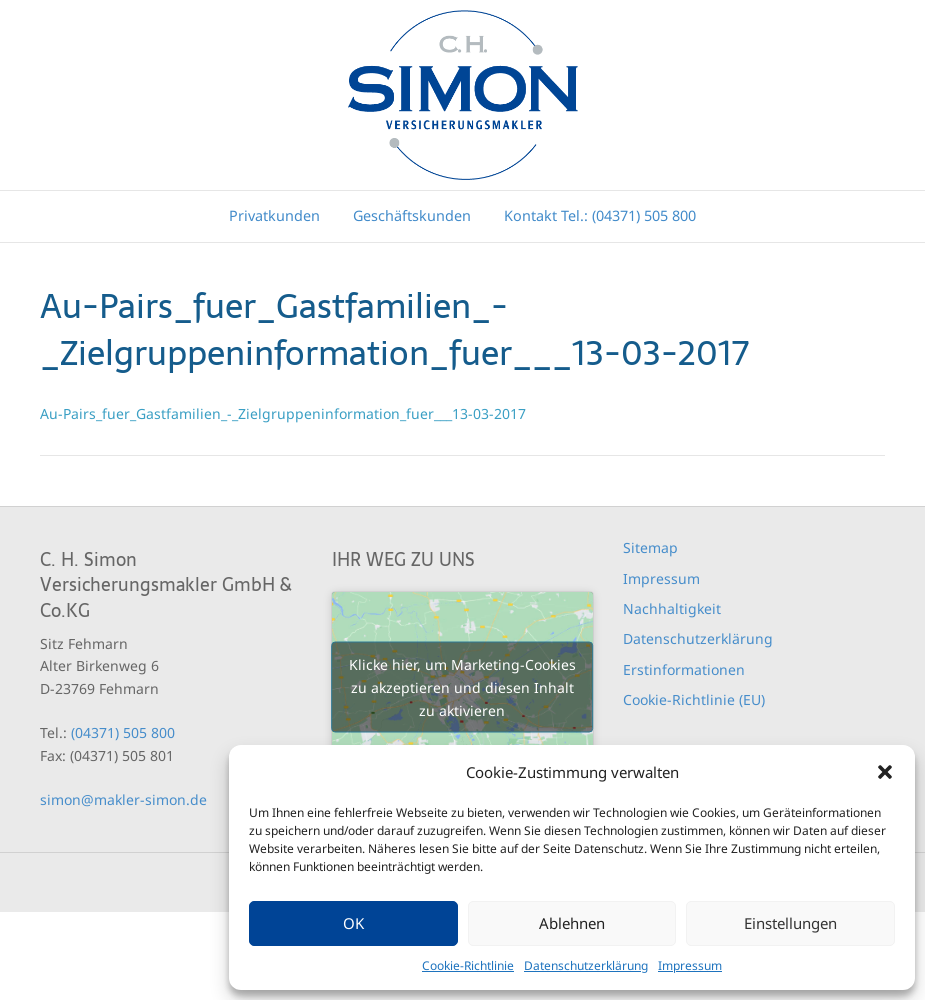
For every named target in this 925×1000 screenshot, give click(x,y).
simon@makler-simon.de (123, 799)
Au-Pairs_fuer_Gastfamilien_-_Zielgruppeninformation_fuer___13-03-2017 (283, 413)
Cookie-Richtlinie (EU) (694, 699)
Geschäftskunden (412, 215)
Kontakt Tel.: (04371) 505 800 (600, 215)
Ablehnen (572, 923)
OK (353, 923)
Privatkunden (274, 215)
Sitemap (650, 547)
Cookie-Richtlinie (468, 965)
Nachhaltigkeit (672, 608)
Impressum (690, 965)
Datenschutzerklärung (586, 965)
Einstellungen (790, 923)
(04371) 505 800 (123, 732)
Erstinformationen (684, 669)
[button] (885, 772)
